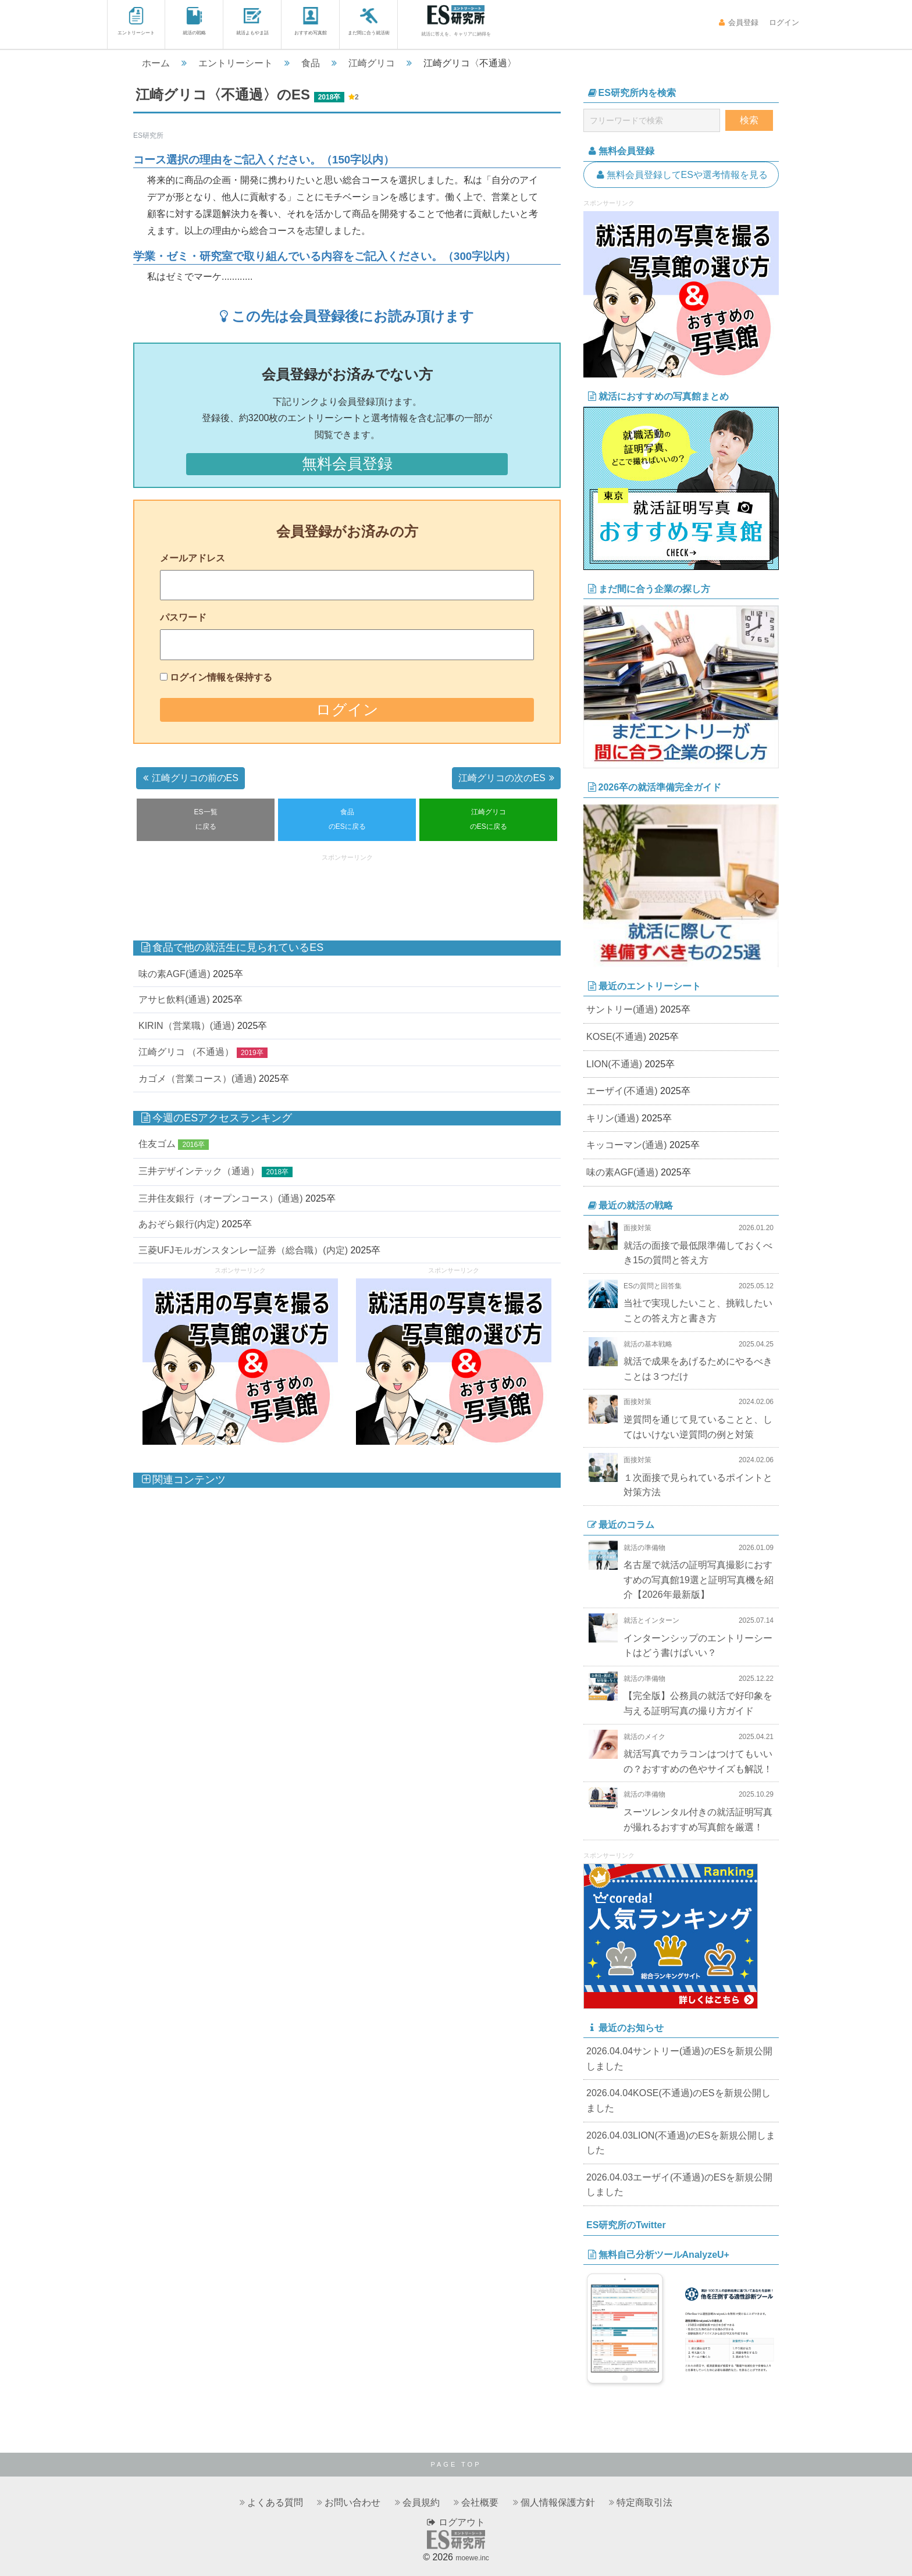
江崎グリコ (371, 63)
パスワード (183, 617)
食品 (310, 63)
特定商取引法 (644, 2502)
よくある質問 (275, 2502)
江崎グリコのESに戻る (488, 819)
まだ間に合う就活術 (369, 21)
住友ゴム (157, 1144)
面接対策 (637, 1228)
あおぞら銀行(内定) (178, 1224)
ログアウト (455, 2522)
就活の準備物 (644, 1548)
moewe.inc (472, 2558)
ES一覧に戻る (206, 819)
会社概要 (479, 2502)
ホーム (156, 63)
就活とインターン (651, 1620)
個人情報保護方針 (558, 2502)
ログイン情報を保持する (221, 677)
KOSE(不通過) (616, 1037)
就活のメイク (644, 1737)
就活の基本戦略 (648, 1344)
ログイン (783, 22)
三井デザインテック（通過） (198, 1171)
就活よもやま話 (252, 21)
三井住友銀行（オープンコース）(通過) (220, 1198)
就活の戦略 (194, 21)
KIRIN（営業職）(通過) (186, 1026)
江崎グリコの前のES (189, 778)
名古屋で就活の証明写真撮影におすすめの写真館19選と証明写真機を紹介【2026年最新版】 (699, 1579)
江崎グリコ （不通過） (186, 1052)
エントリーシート (136, 21)
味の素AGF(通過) (174, 974)
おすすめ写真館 (310, 21)
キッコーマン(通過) (626, 1145)
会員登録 (738, 22)
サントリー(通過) (622, 1009)
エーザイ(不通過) (622, 1091)
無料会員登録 (347, 463)
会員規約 (421, 2502)
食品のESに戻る (347, 819)
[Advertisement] (347, 891)
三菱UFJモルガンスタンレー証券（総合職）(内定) (243, 1250)
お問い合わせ (352, 2502)
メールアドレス (192, 558)
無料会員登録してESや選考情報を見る (681, 175)
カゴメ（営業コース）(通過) (197, 1079)
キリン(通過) (612, 1118)
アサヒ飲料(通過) (174, 999)
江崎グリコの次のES (507, 778)
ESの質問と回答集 (653, 1286)
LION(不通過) (614, 1064)
